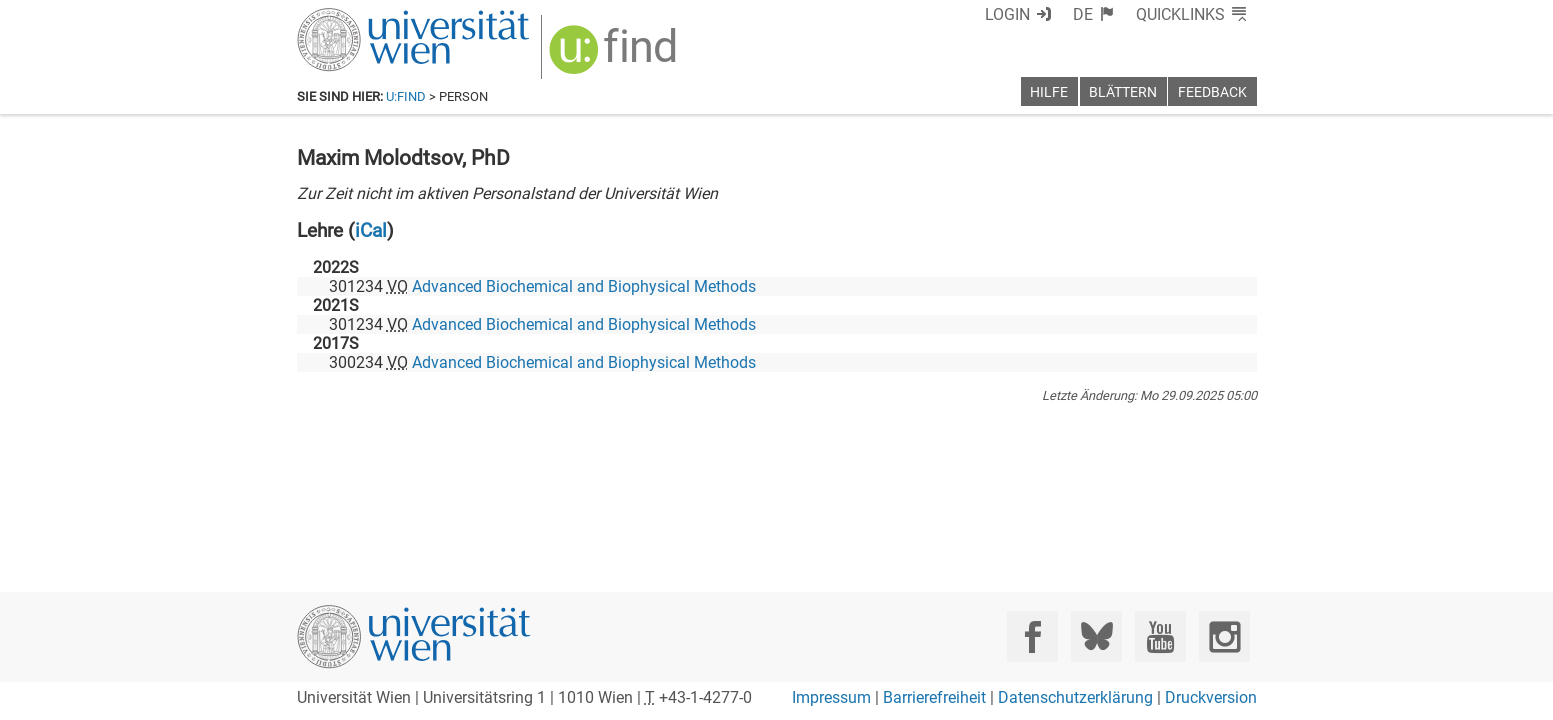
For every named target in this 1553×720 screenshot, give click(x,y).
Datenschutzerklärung (1075, 697)
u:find (406, 96)
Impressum (831, 697)
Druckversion (1211, 697)
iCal (371, 230)
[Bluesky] (1096, 636)
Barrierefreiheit (934, 697)
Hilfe (1049, 92)
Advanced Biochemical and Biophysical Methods (584, 286)
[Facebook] (1032, 636)
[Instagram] (1224, 636)
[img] (615, 56)
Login (1007, 14)
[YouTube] (1160, 636)
